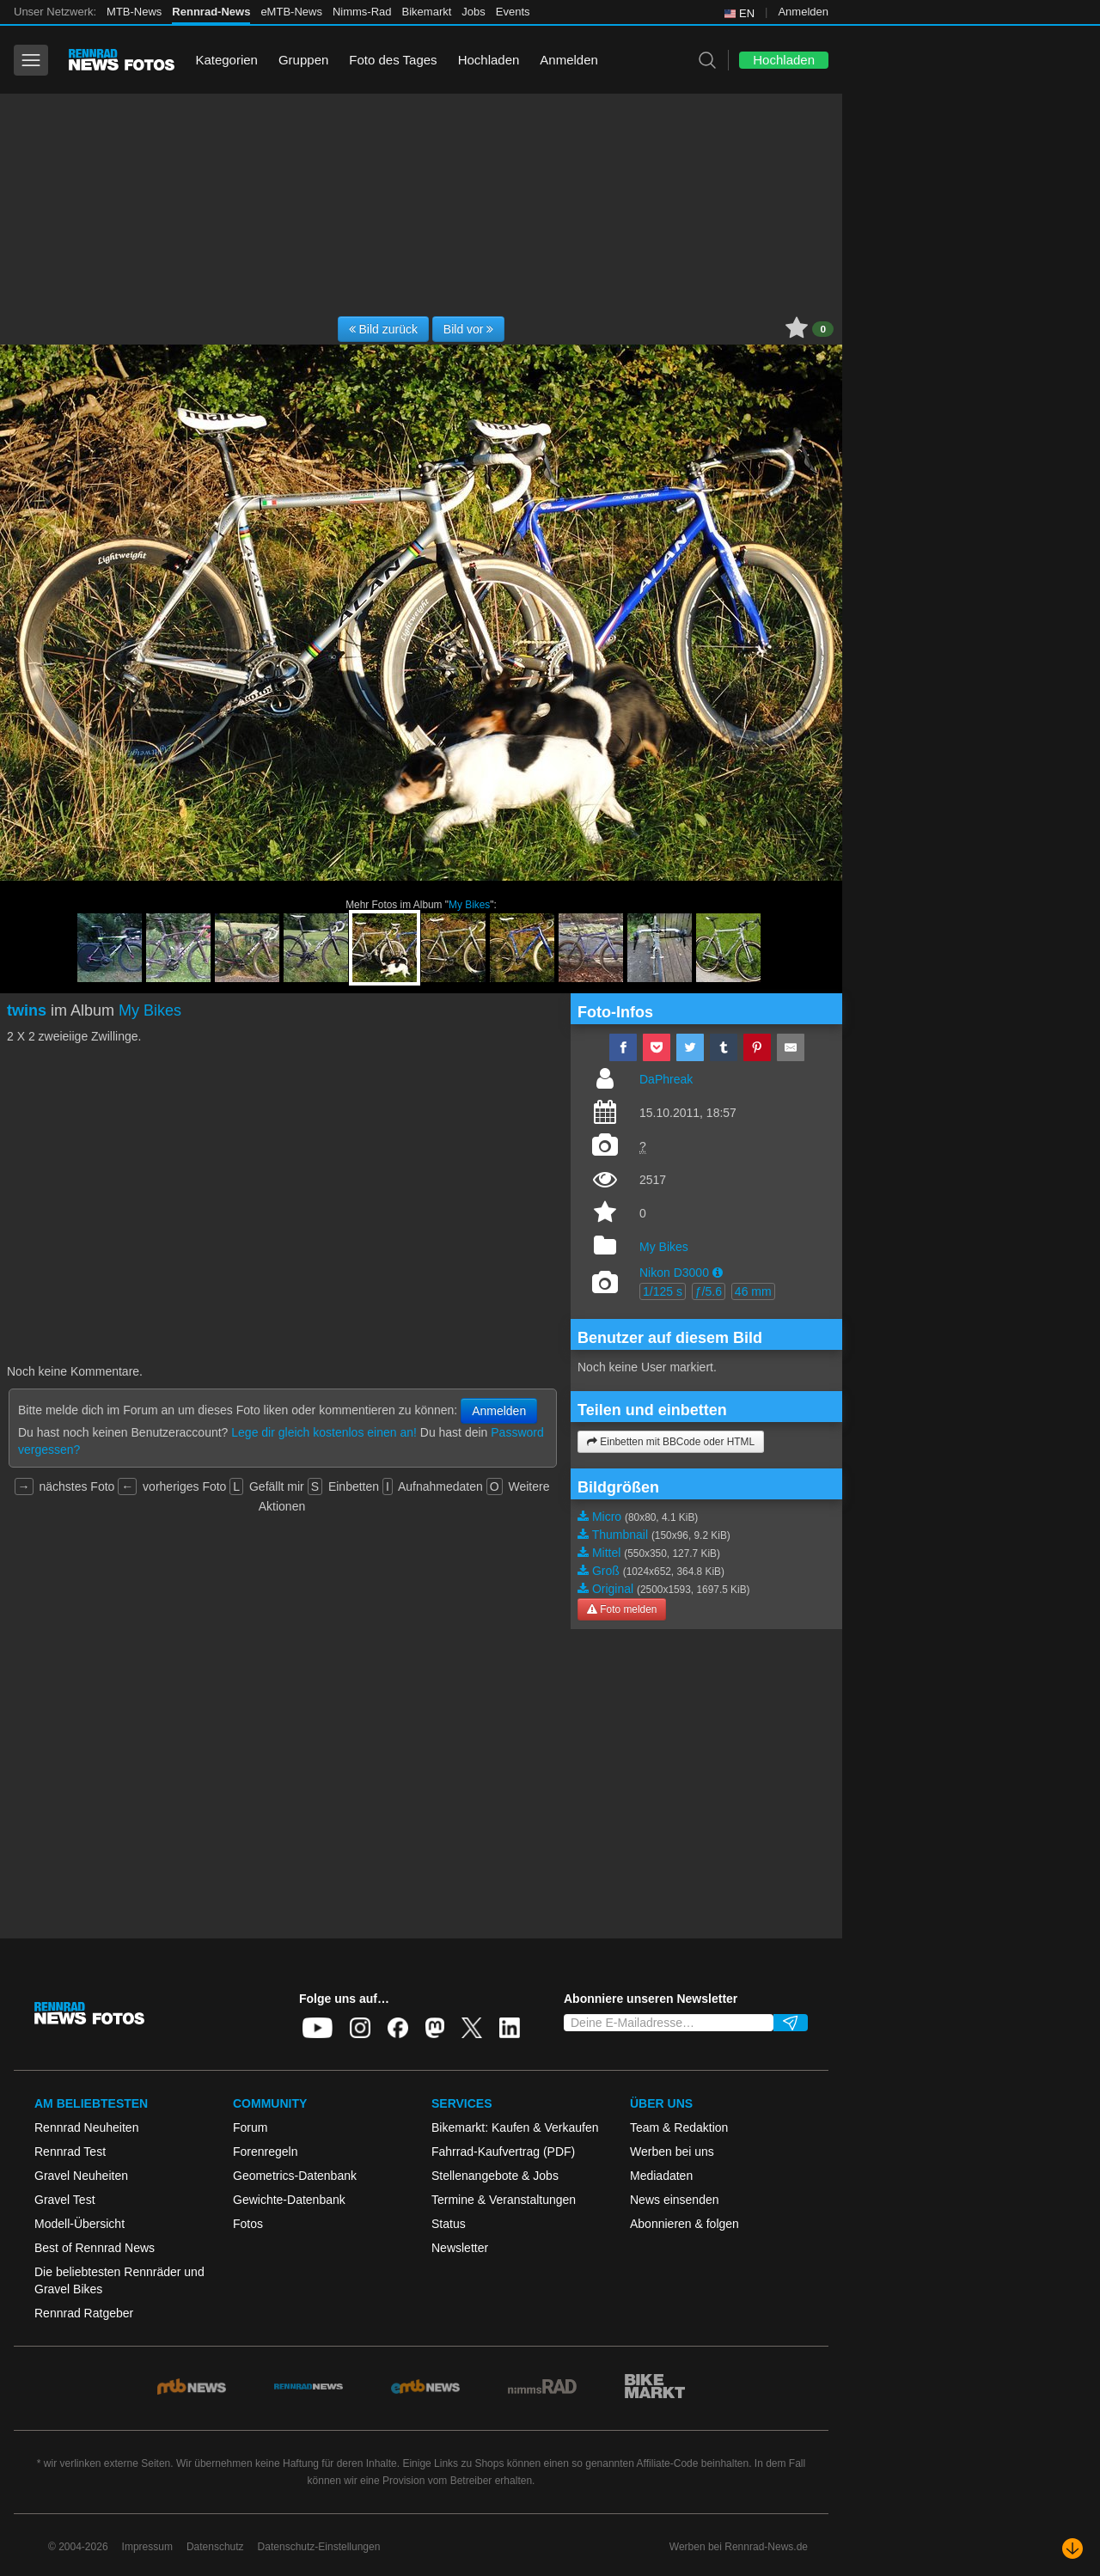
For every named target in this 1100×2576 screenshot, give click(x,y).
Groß (606, 1571)
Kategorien (226, 59)
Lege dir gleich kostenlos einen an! (324, 1432)
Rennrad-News (211, 11)
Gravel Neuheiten (81, 2175)
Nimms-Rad (362, 11)
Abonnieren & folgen (684, 2224)
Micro (606, 1516)
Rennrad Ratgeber (83, 2313)
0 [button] (823, 329)
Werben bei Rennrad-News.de (738, 2547)
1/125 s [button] (662, 1291)
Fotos (248, 2224)
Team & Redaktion (679, 2127)
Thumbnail (620, 1534)
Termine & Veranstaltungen (503, 2200)
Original (612, 1589)
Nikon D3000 (674, 1272)
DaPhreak (666, 1079)
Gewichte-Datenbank (289, 2200)
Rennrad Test (70, 2151)
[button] (717, 1272)
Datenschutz (215, 2547)
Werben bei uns (672, 2151)
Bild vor (468, 329)
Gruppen (303, 59)
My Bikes (469, 905)
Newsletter (459, 2248)
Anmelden (803, 11)
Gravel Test (64, 2200)
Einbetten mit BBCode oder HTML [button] (671, 1442)
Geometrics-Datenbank (295, 2175)
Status (448, 2224)
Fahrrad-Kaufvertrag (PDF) (503, 2151)
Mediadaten (661, 2175)
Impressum (147, 2547)
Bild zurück (383, 329)
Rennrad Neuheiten (86, 2127)
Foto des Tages (393, 59)
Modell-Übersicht (79, 2224)
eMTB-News (291, 11)
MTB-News (134, 11)
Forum (250, 2127)
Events (513, 11)
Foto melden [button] (622, 1609)
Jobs (473, 11)
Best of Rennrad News (94, 2248)
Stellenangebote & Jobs (495, 2175)
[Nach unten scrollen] (1072, 2548)
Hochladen (489, 59)
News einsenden (674, 2200)
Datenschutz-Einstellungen (319, 2547)
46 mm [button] (753, 1291)
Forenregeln (265, 2151)
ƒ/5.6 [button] (708, 1291)
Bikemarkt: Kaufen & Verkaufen (515, 2127)
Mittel (606, 1553)
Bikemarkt (427, 11)
